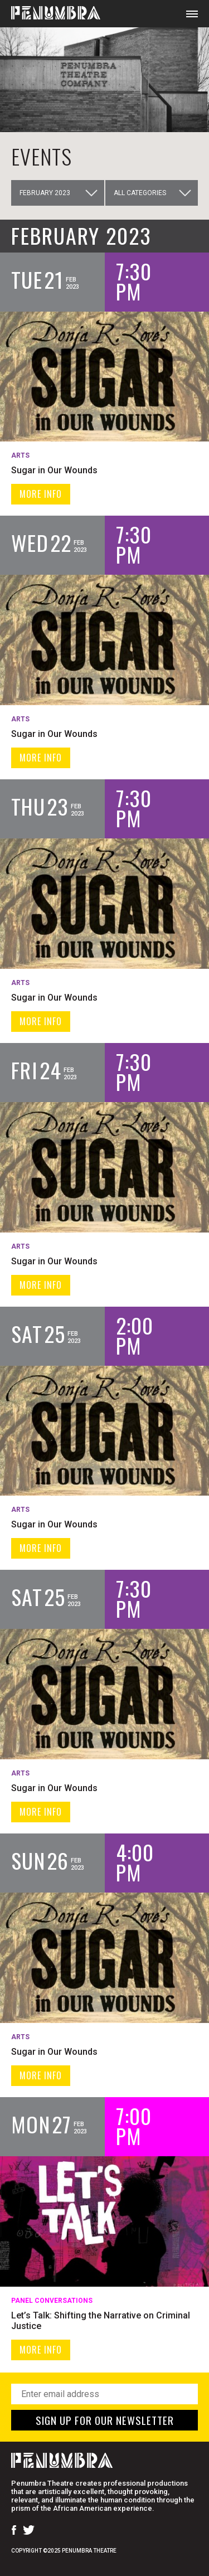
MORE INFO (41, 494)
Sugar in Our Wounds (54, 470)
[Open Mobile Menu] (192, 13)
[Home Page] (50, 13)
